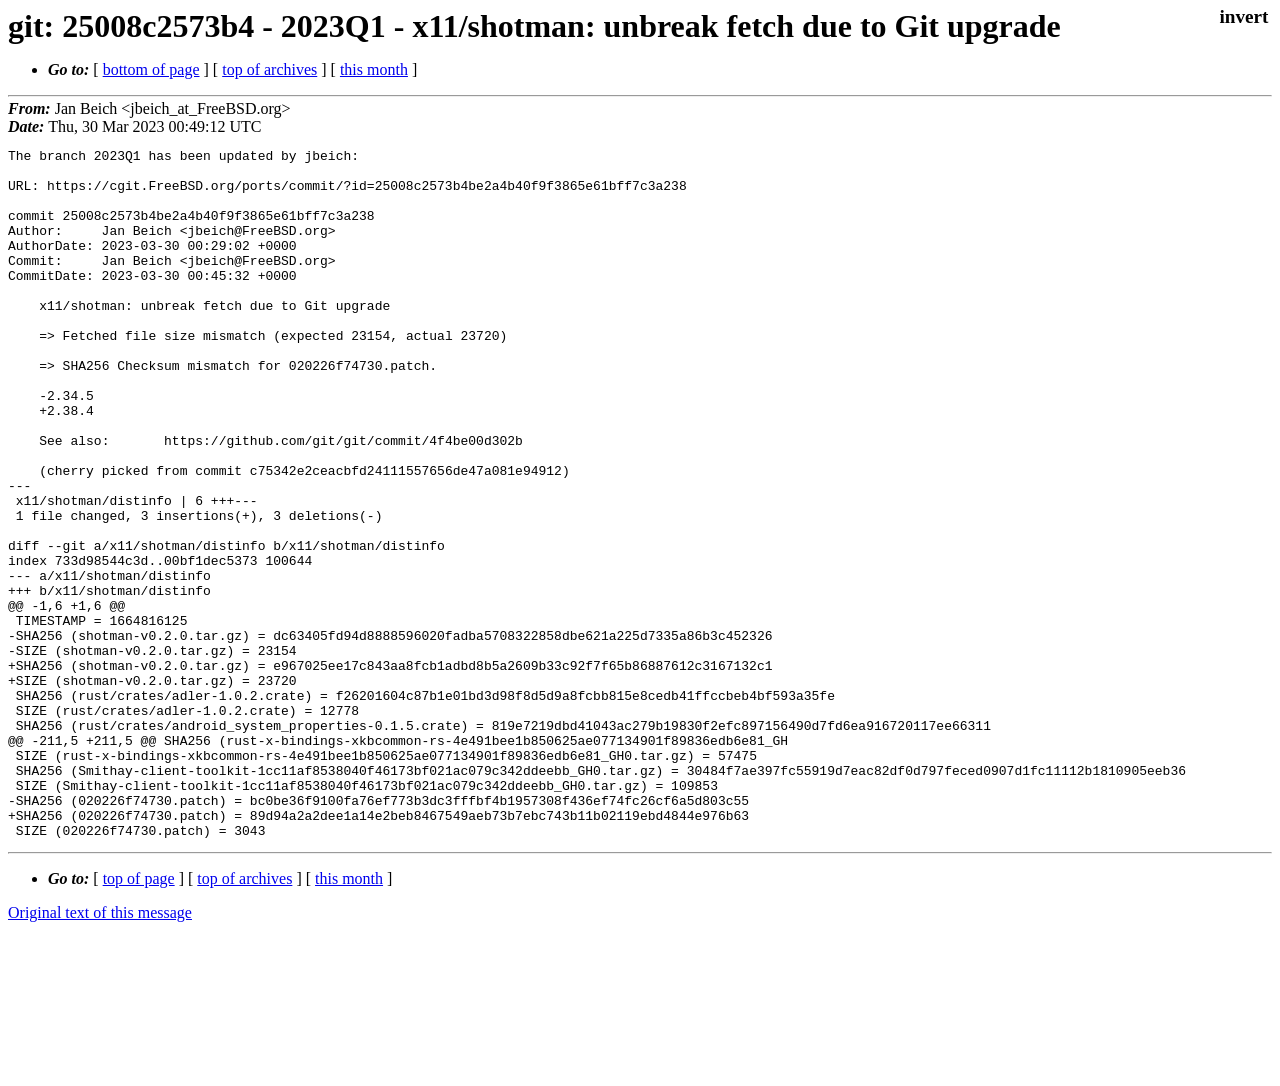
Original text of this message (100, 1050)
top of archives (269, 69)
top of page (139, 1016)
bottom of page (151, 69)
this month (374, 69)
